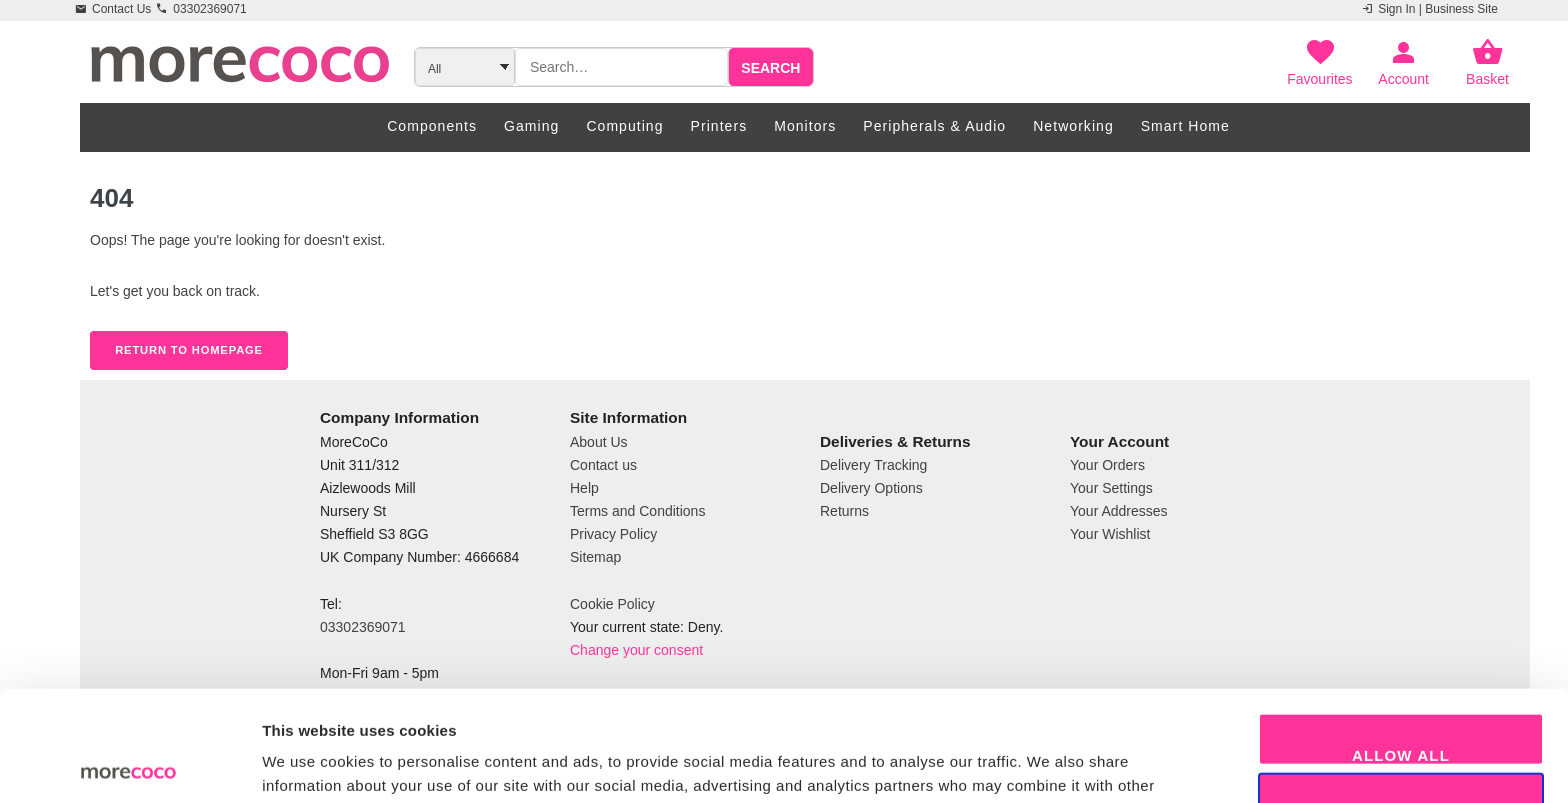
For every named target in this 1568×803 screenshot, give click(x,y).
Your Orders (1107, 465)
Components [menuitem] (432, 126)
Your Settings (1111, 488)
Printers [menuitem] (719, 126)
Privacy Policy (613, 534)
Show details (1049, 763)
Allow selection (1401, 704)
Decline (1401, 764)
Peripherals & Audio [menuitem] (934, 126)
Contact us (603, 465)
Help (584, 488)
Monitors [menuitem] (805, 126)
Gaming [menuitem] (531, 126)
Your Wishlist (1110, 534)
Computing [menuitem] (624, 126)
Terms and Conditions (637, 511)
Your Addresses (1119, 511)
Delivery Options (871, 488)
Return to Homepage (189, 350)
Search (770, 68)
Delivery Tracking (873, 465)
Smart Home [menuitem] (1185, 126)
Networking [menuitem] (1073, 126)
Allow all (1401, 644)
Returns (844, 511)
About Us (599, 442)
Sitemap (595, 557)
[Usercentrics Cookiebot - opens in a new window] (129, 764)
